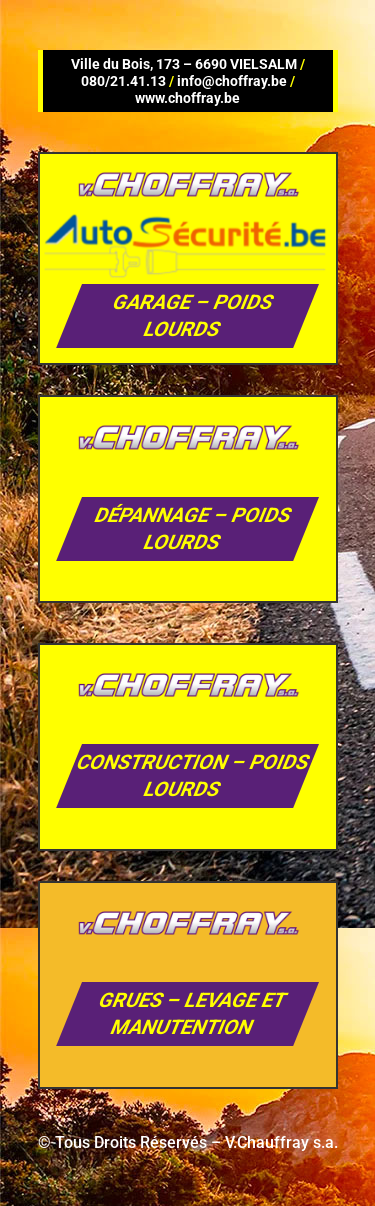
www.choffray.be (187, 98)
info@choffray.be (232, 81)
